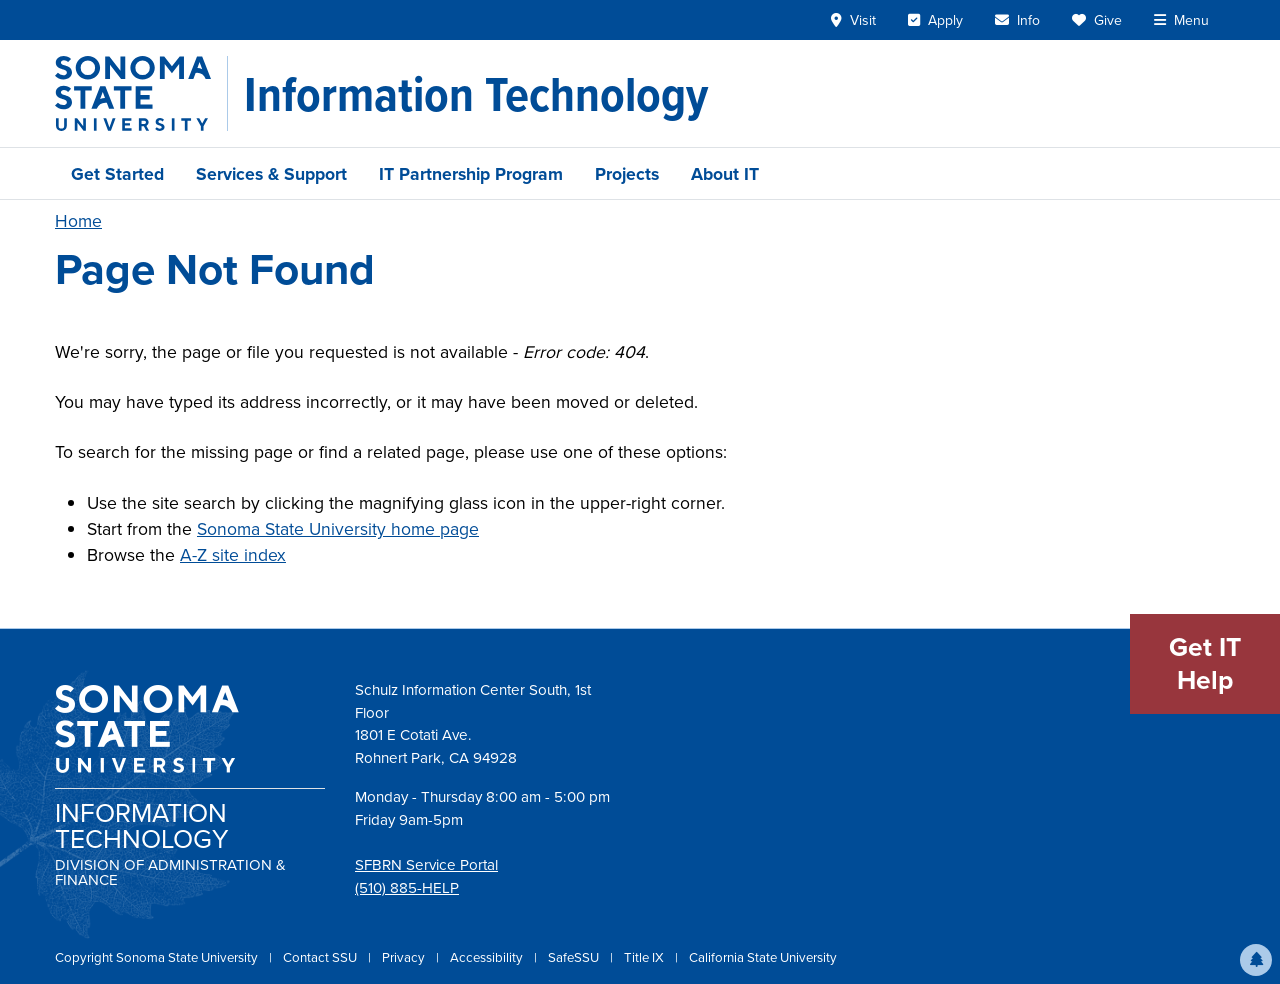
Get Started (117, 173)
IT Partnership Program (471, 173)
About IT (725, 173)
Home (78, 221)
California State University (763, 957)
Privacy (405, 957)
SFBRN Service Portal (426, 865)
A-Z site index (233, 555)
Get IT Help (1205, 663)
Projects (627, 173)
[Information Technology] (476, 94)
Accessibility (488, 957)
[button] (1256, 960)
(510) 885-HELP (407, 888)
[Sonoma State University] (141, 93)
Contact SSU (321, 957)
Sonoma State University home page (338, 529)
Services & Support (271, 173)
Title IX (645, 957)
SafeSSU (575, 957)
